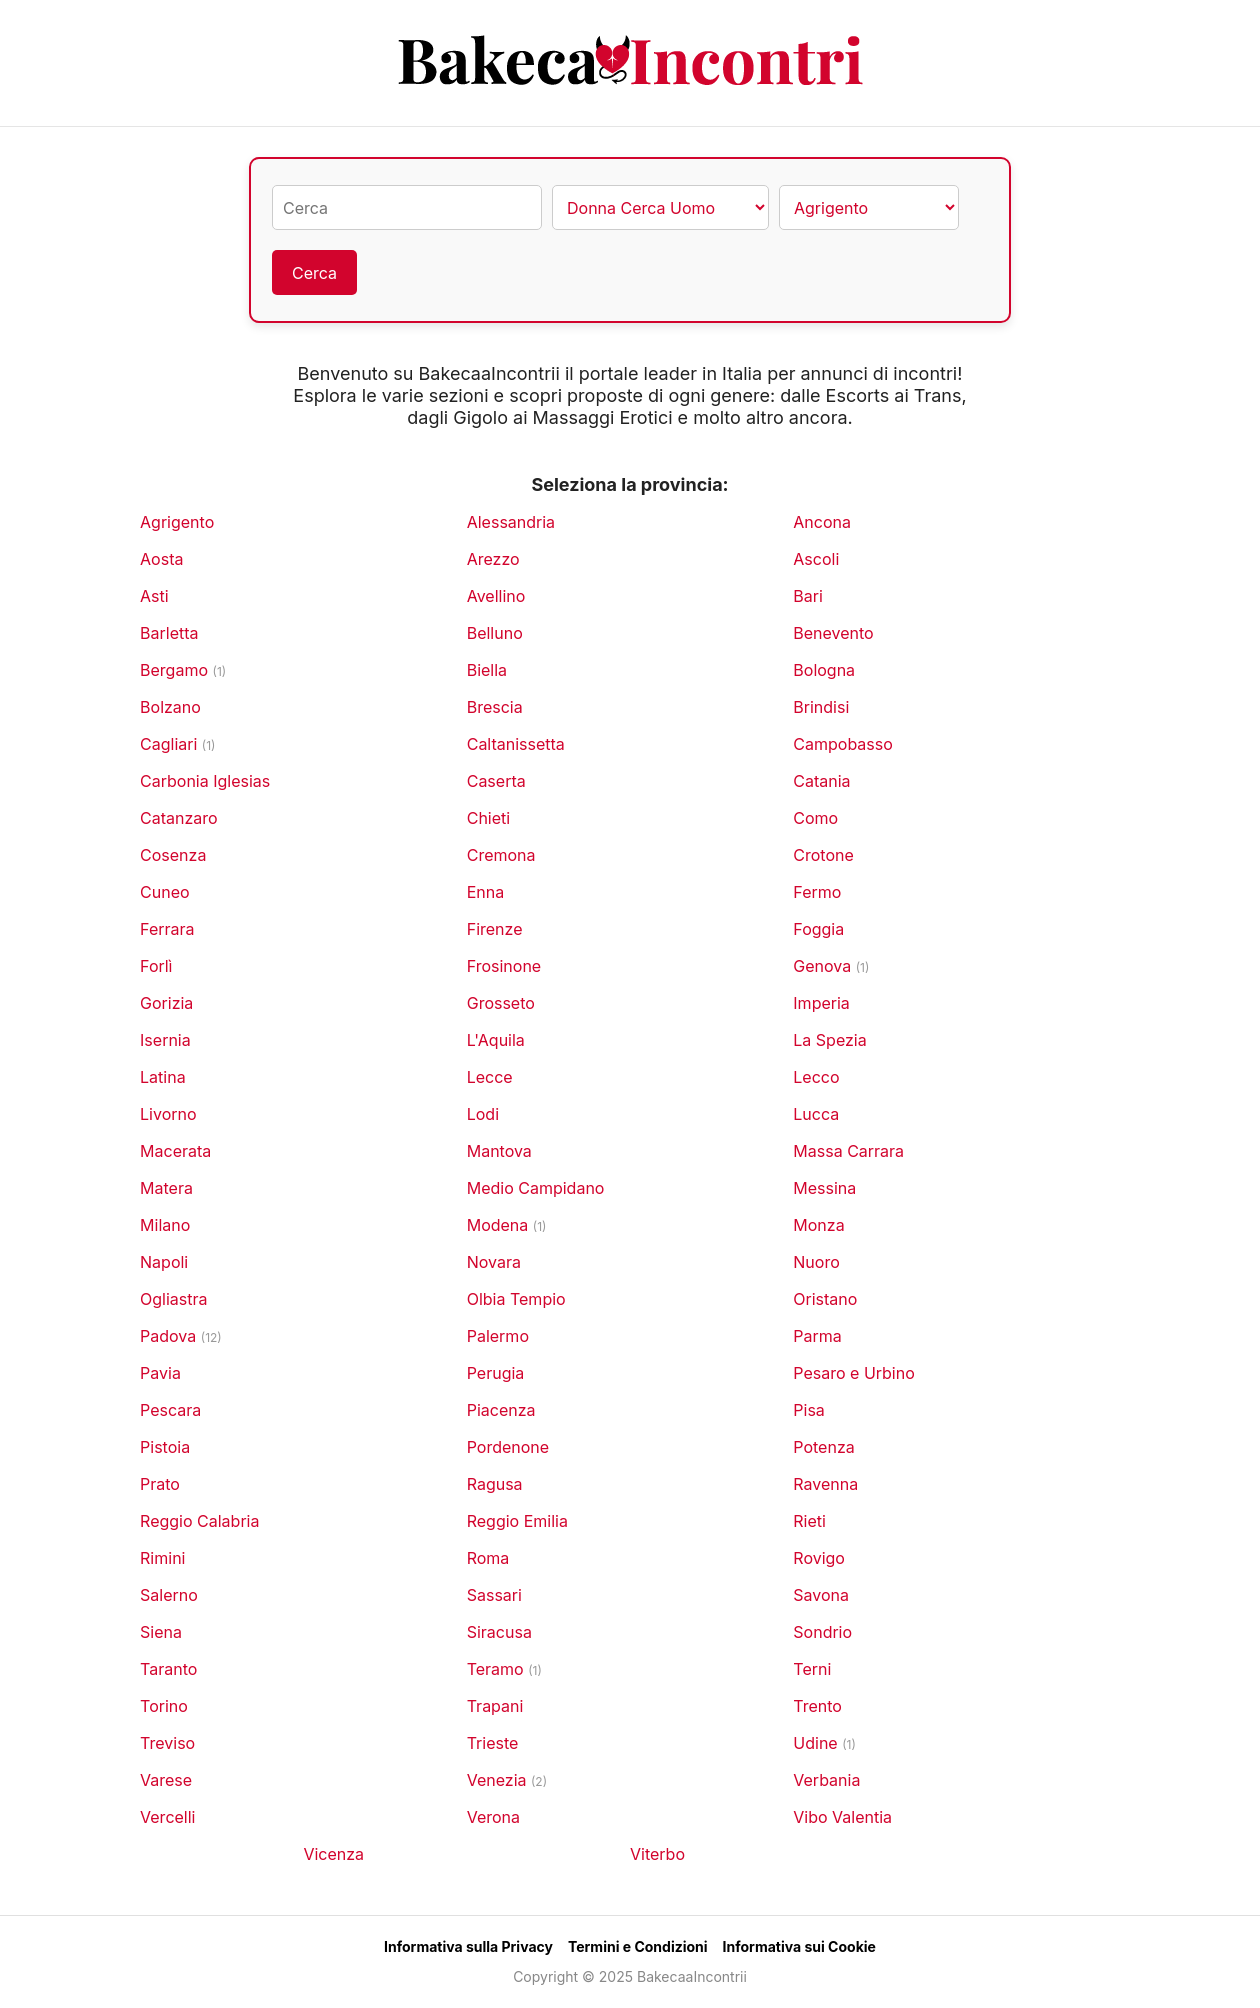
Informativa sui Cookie (799, 1946)
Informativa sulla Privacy (468, 1946)
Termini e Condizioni (638, 1946)
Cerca (314, 273)
